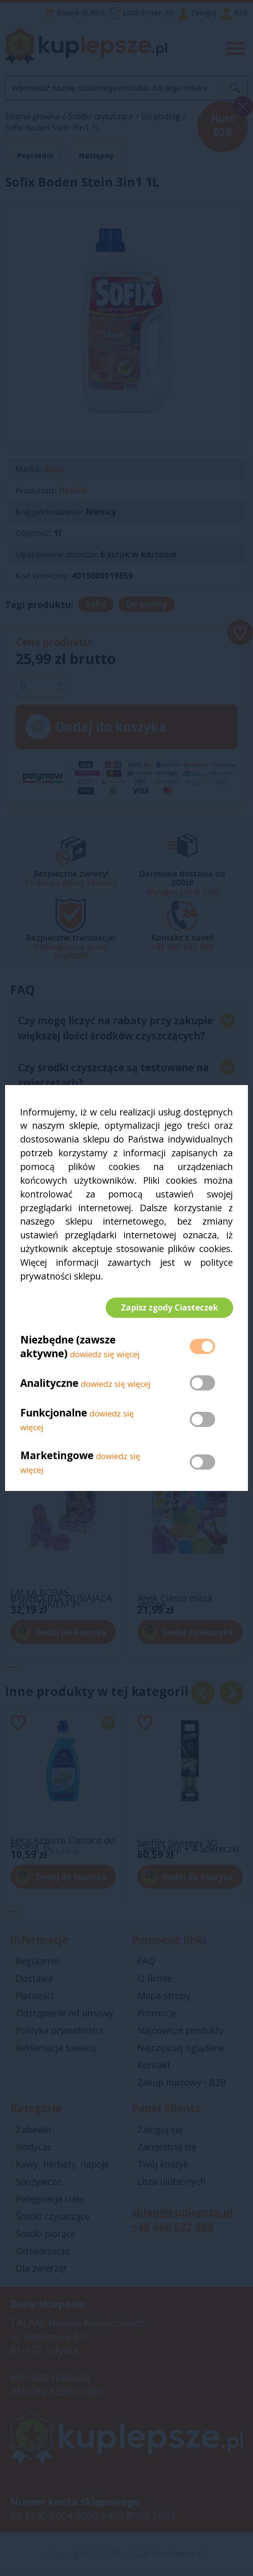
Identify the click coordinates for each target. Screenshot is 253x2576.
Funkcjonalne (53, 1413)
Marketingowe (56, 1456)
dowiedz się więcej (105, 1354)
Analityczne (50, 1383)
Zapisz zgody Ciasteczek (169, 1307)
